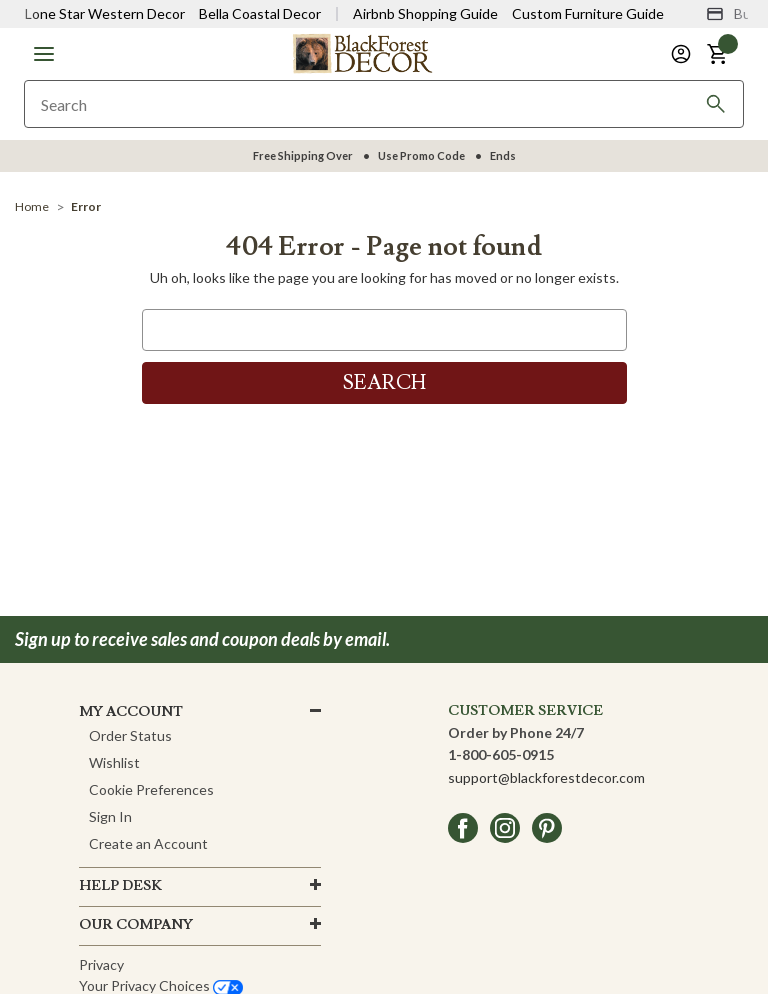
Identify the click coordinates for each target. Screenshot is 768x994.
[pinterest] (547, 828)
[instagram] (505, 828)
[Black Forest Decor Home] (362, 52)
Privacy (101, 964)
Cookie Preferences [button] (151, 789)
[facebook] (463, 828)
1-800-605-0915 (501, 754)
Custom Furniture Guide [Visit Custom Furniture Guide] (588, 13)
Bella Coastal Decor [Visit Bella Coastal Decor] (260, 13)
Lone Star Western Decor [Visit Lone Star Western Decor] (105, 13)
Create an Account (148, 843)
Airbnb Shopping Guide (425, 13)
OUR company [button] (136, 925)
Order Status (130, 735)
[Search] (716, 104)
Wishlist (114, 762)
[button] (44, 54)
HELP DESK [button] (120, 886)
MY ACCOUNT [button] (131, 712)
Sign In (110, 816)
